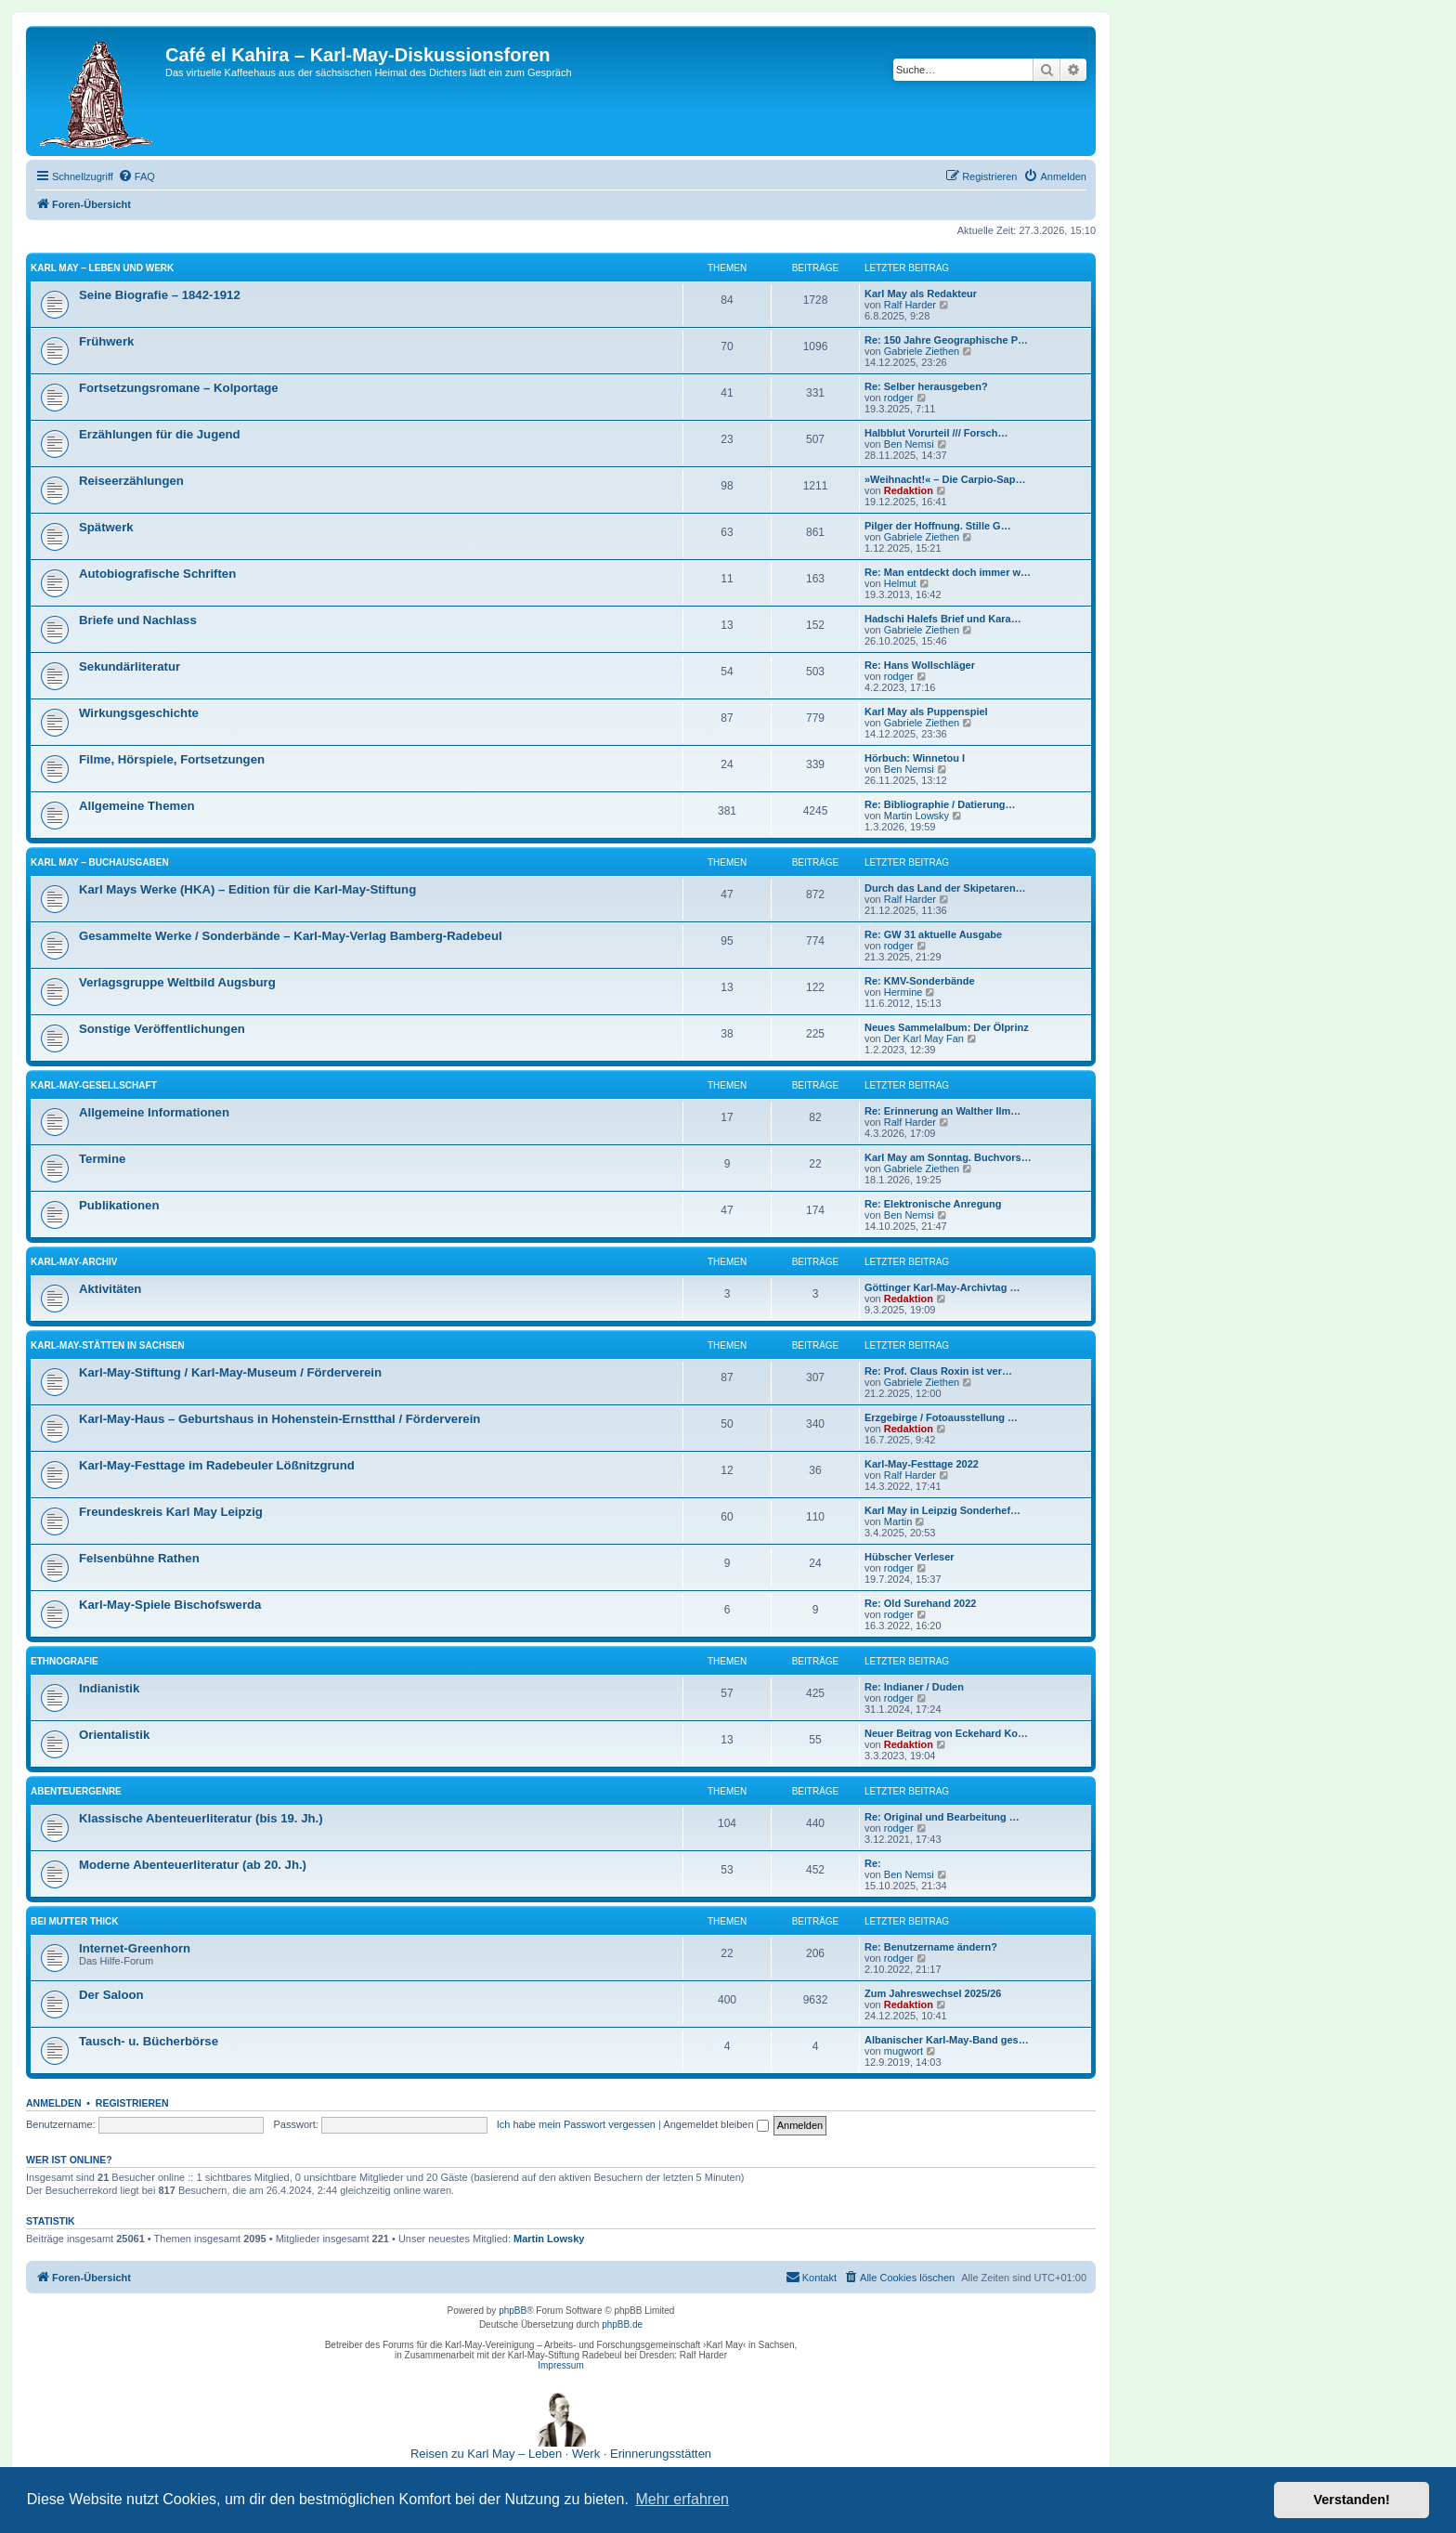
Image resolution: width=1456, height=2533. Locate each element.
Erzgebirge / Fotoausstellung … (941, 1417)
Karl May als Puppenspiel (926, 711)
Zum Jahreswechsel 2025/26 (932, 1993)
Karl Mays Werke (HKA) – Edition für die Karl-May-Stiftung (247, 889)
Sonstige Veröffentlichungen (162, 1029)
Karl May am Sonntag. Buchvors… (948, 1157)
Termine (102, 1159)
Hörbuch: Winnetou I (914, 758)
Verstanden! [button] (1352, 2499)
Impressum (560, 2365)
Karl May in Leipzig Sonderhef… (942, 1510)
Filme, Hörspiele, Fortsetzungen (172, 759)
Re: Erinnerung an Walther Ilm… (942, 1110)
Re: (872, 1863)
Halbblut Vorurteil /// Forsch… (936, 432)
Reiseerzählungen (131, 481)
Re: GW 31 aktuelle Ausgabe (933, 934)
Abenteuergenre (76, 1791)
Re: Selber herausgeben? (926, 386)
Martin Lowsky (916, 815)
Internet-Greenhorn (134, 1948)
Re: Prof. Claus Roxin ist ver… (938, 1371)
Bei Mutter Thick (74, 1921)
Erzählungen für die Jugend (159, 434)
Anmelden (54, 2103)
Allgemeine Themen (137, 806)
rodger (899, 397)
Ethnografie (64, 1661)
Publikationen (119, 1205)
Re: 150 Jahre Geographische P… (946, 340)
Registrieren (132, 2103)
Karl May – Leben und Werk (102, 268)
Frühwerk (106, 341)
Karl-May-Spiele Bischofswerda (170, 1605)
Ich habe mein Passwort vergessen (576, 2124)
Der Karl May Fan (924, 1038)
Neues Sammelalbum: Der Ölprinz (946, 1027)
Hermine (903, 992)
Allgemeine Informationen (154, 1112)
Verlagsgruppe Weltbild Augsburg (177, 982)
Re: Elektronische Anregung (933, 1203)
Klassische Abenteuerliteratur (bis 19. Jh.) (201, 1818)
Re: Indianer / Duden (914, 1686)
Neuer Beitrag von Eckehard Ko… (946, 1733)
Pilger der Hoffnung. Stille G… (937, 525)
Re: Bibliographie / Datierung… (940, 804)
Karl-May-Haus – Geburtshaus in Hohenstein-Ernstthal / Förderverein (279, 1419)
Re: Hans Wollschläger (919, 665)
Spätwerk (106, 527)
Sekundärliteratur (129, 666)
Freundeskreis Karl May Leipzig (171, 1512)
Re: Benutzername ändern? (930, 1946)
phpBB (512, 2310)
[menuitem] (136, 176)
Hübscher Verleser (909, 1556)
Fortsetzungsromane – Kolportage (179, 388)
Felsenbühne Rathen (139, 1558)
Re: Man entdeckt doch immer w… (947, 572)
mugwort (903, 2050)
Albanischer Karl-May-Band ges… (946, 2039)
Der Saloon (111, 1995)
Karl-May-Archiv (74, 1262)
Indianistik (109, 1688)
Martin (898, 1521)
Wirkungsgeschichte (139, 713)
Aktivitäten (110, 1289)
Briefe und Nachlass (138, 620)
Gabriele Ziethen (921, 351)
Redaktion (908, 490)
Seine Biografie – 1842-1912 (159, 295)
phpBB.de (622, 2324)
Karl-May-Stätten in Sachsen (108, 1345)
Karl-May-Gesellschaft (94, 1085)
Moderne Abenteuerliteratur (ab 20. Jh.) (192, 1865)
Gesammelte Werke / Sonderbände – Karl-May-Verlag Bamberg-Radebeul (290, 936)
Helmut (900, 583)
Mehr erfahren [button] (682, 2499)
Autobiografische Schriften (157, 574)
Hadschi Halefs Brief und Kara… (942, 618)
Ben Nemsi (909, 444)
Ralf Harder (910, 304)
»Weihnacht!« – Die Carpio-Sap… (944, 479)
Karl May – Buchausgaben (100, 862)
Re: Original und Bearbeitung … (942, 1816)
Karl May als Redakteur (920, 293)
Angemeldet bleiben (715, 2124)
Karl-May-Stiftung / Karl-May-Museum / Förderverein (230, 1372)
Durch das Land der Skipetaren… (945, 888)
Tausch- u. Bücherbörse (148, 2041)
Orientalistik (114, 1735)
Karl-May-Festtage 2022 (921, 1463)
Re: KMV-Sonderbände (919, 980)
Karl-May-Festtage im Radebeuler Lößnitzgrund (217, 1465)
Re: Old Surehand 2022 (920, 1603)
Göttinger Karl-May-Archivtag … (942, 1287)
